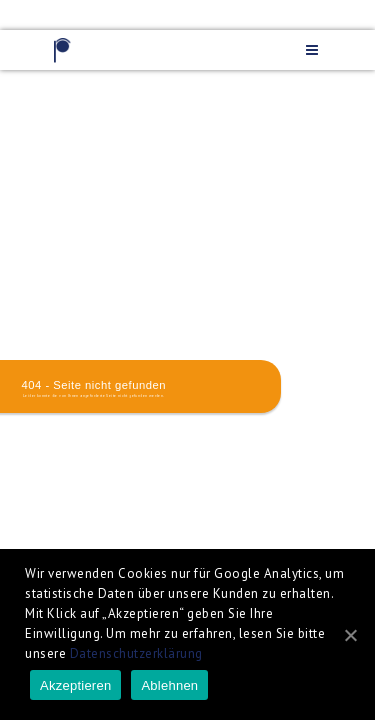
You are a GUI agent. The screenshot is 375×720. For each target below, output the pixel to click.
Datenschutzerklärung (136, 653)
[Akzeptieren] (350, 635)
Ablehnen (169, 685)
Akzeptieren (75, 685)
